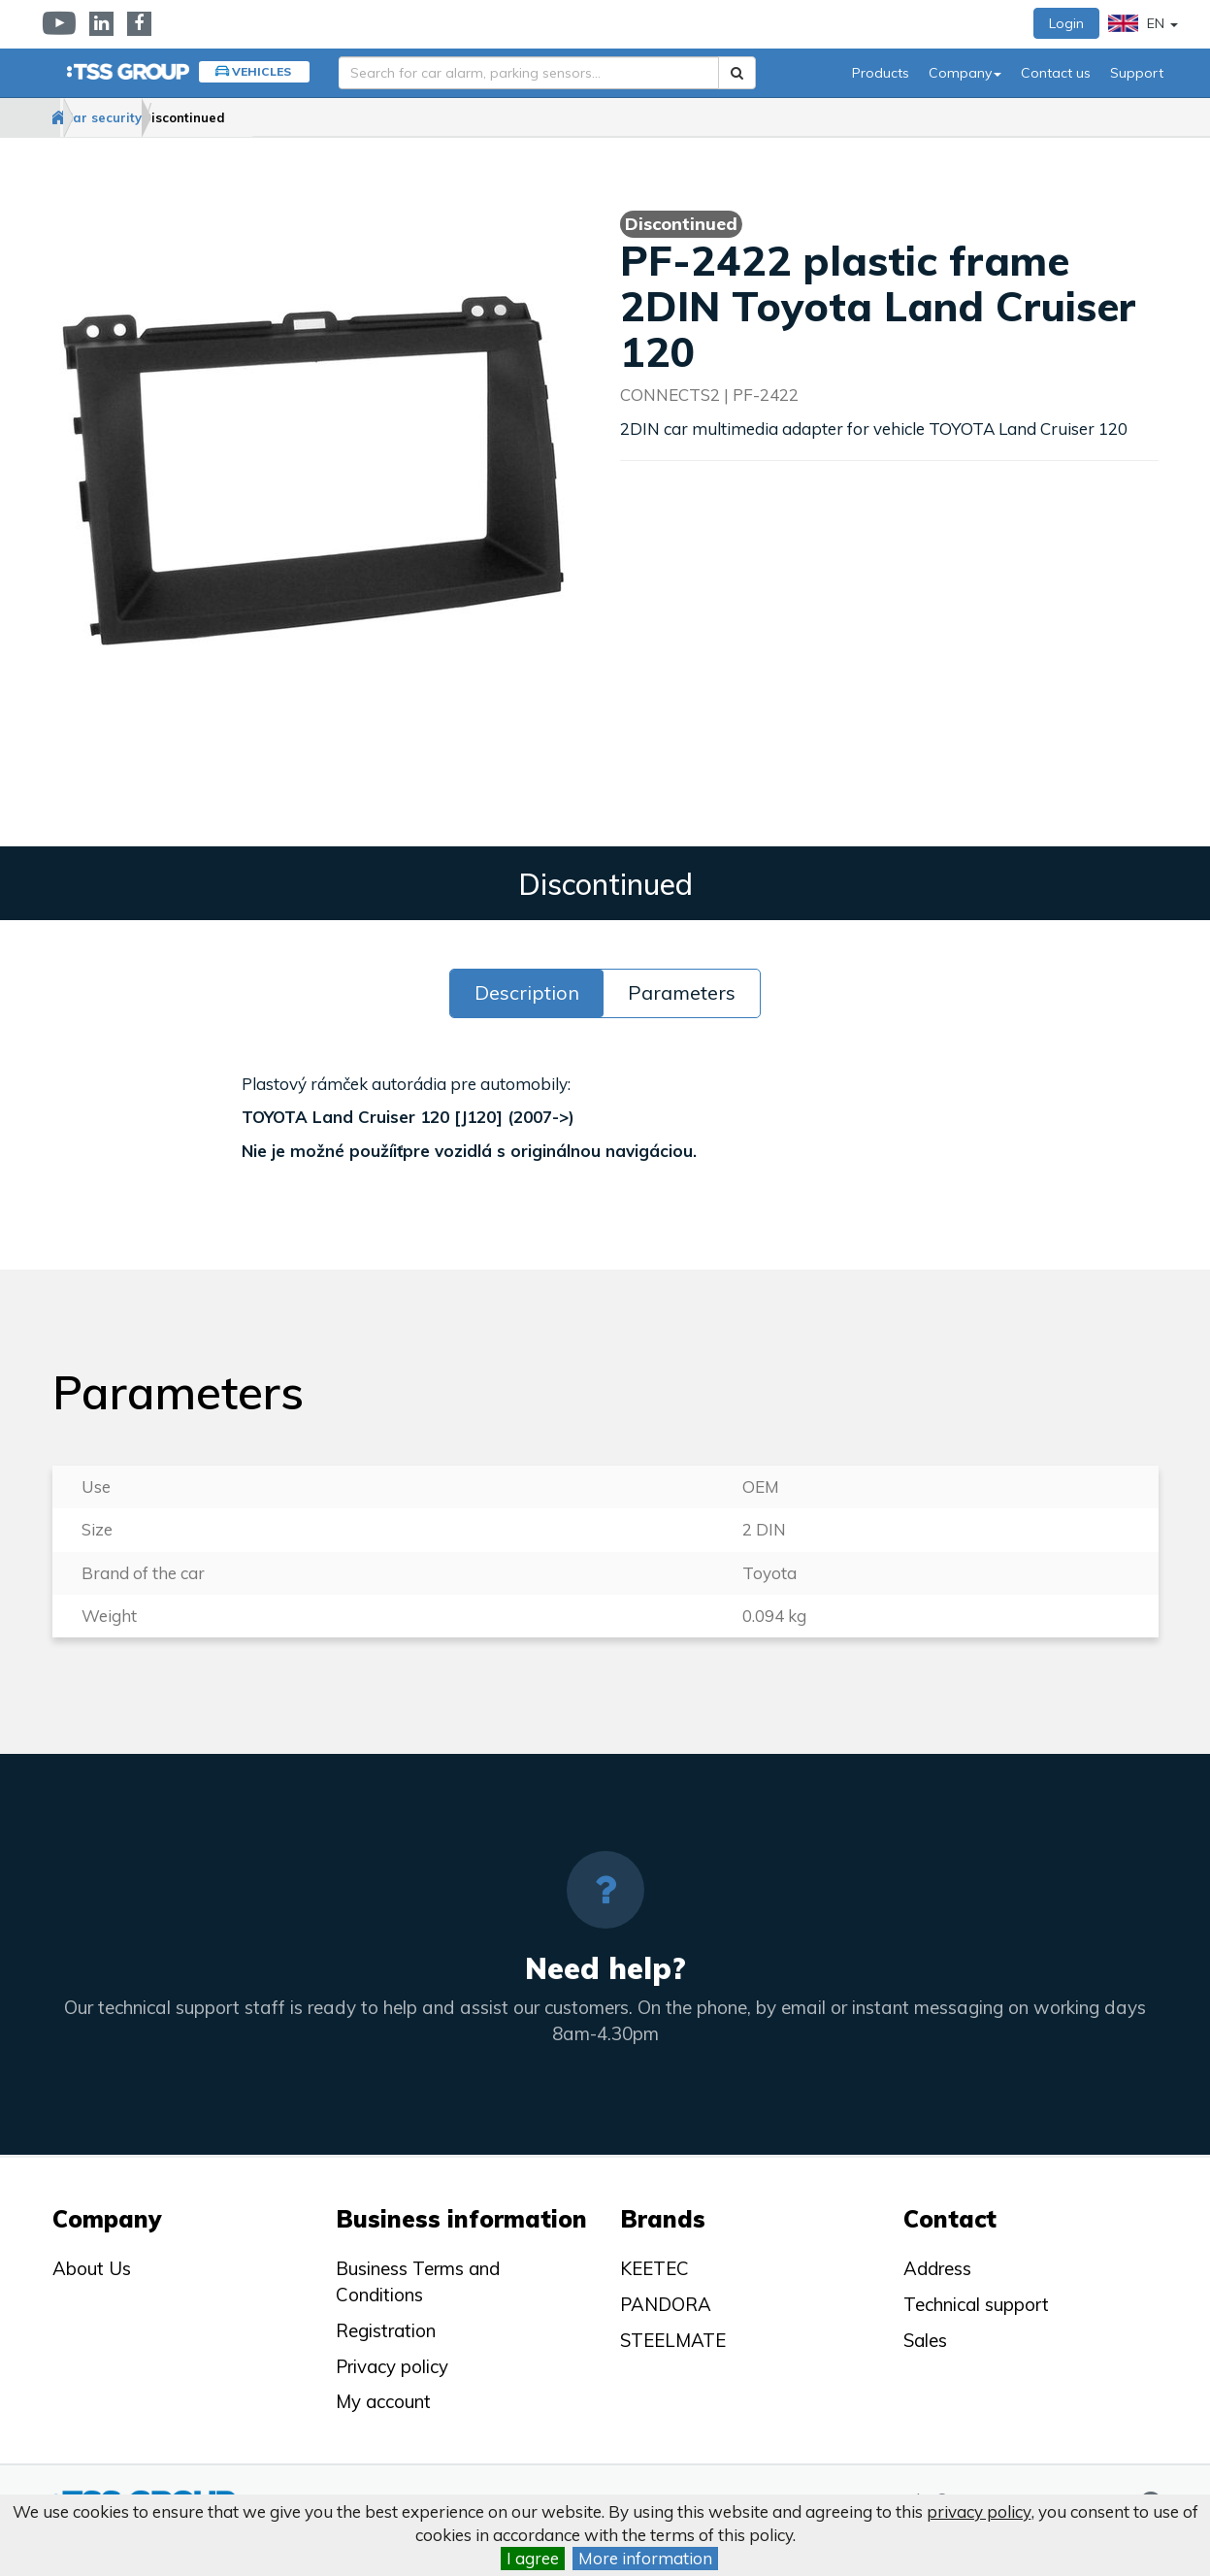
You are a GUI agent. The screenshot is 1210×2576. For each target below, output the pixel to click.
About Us (91, 2268)
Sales (925, 2340)
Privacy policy (392, 2366)
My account (383, 2401)
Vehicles (261, 71)
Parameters (682, 993)
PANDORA (665, 2304)
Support (1136, 73)
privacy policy (979, 2511)
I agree (533, 2558)
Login (1066, 23)
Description (526, 993)
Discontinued (285, 117)
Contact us (1056, 73)
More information (645, 2558)
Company (965, 73)
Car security (166, 117)
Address (937, 2268)
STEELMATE (673, 2340)
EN (1143, 23)
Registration (386, 2330)
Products (880, 73)
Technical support (976, 2304)
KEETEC (654, 2268)
